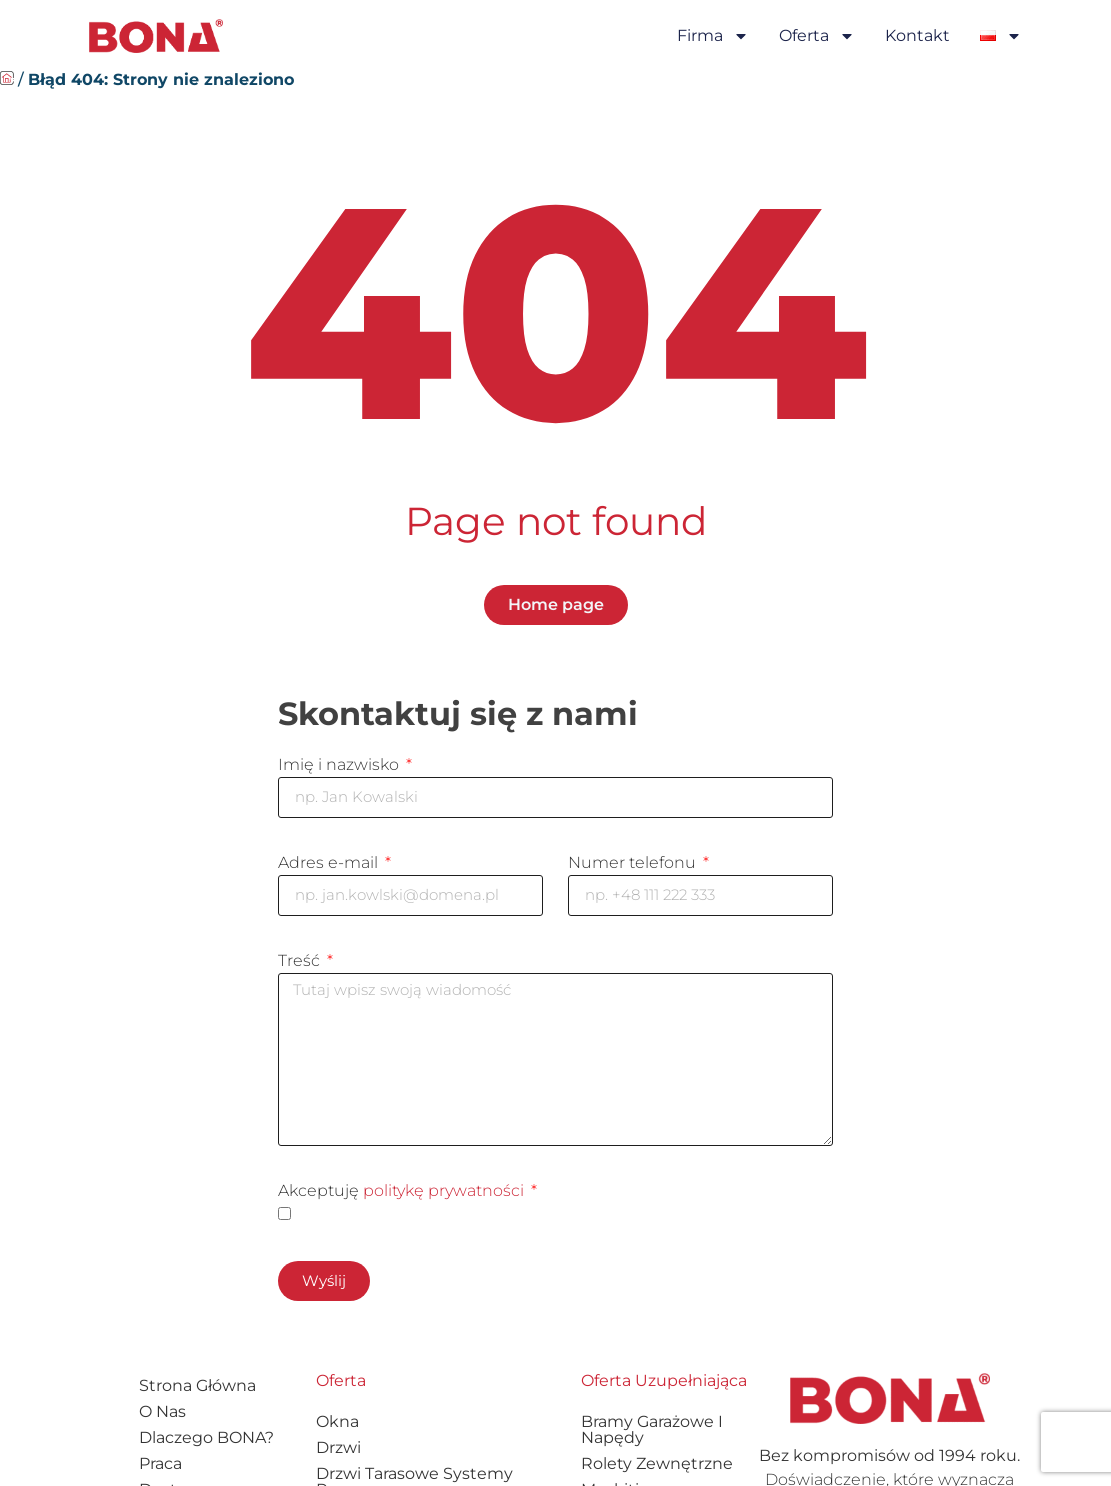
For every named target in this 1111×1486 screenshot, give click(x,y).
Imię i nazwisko (340, 764)
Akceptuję (403, 1199)
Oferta (817, 36)
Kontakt (917, 35)
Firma (713, 36)
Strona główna (197, 1395)
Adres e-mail (330, 863)
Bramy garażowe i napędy (652, 1439)
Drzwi (338, 1457)
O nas (162, 1421)
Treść (301, 962)
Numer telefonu (634, 863)
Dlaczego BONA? (206, 1447)
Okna (337, 1431)
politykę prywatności (443, 1199)
